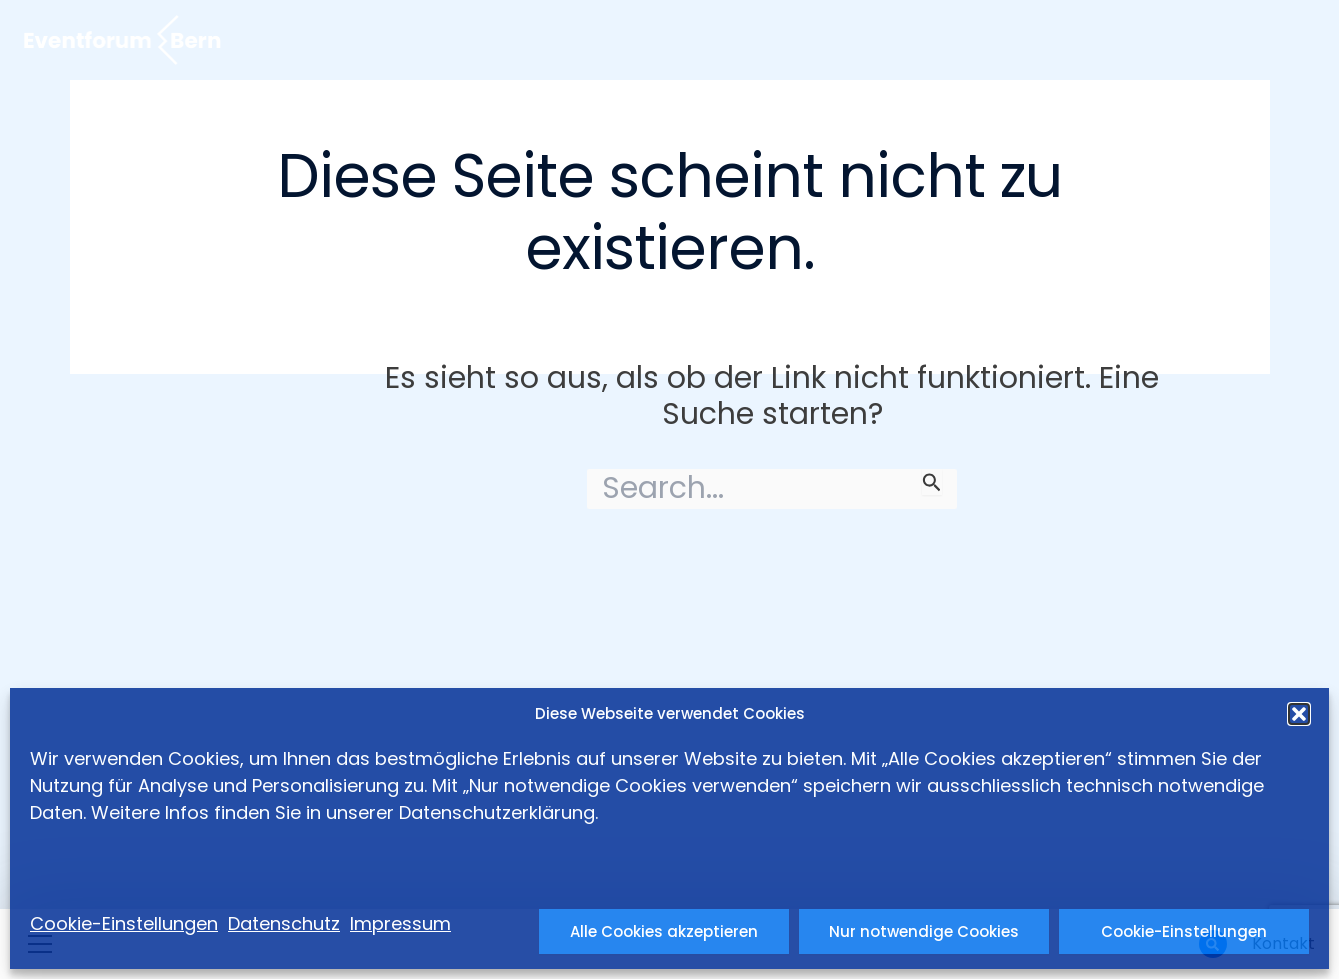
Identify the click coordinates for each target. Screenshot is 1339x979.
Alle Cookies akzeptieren (664, 931)
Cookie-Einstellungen (1184, 931)
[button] (1299, 714)
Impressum (400, 923)
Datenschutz (284, 923)
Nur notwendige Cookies (924, 931)
